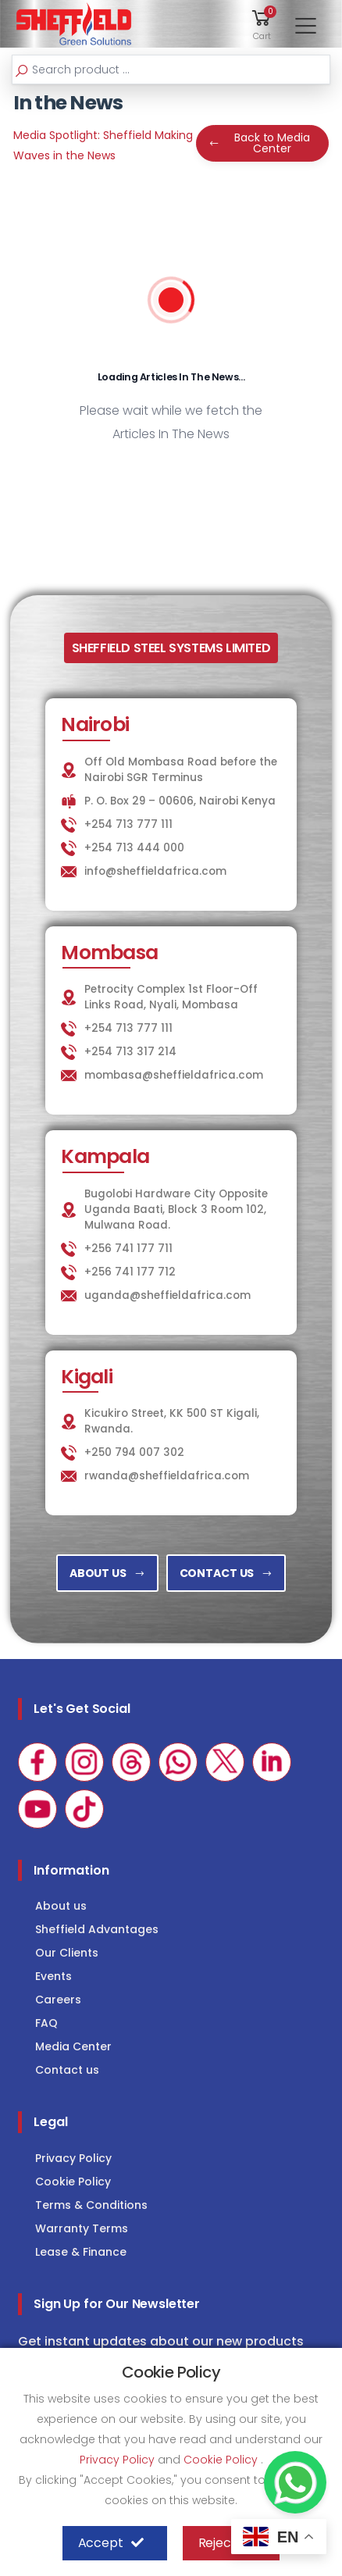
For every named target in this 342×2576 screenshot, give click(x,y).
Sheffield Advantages (97, 1929)
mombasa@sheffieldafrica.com (173, 1075)
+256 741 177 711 (128, 1248)
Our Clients (66, 1953)
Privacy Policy (73, 2158)
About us (61, 1906)
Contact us (67, 2070)
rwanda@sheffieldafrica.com (166, 1475)
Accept (111, 2543)
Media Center (73, 2046)
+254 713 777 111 (128, 824)
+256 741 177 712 (130, 1272)
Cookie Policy (73, 2181)
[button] (261, 24)
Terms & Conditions (91, 2205)
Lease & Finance (80, 2252)
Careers (58, 1999)
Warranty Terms (81, 2228)
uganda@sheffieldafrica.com (167, 1295)
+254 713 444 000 (134, 847)
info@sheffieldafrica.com (155, 871)
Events (53, 1976)
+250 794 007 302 (134, 1452)
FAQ (46, 2023)
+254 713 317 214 (130, 1051)
